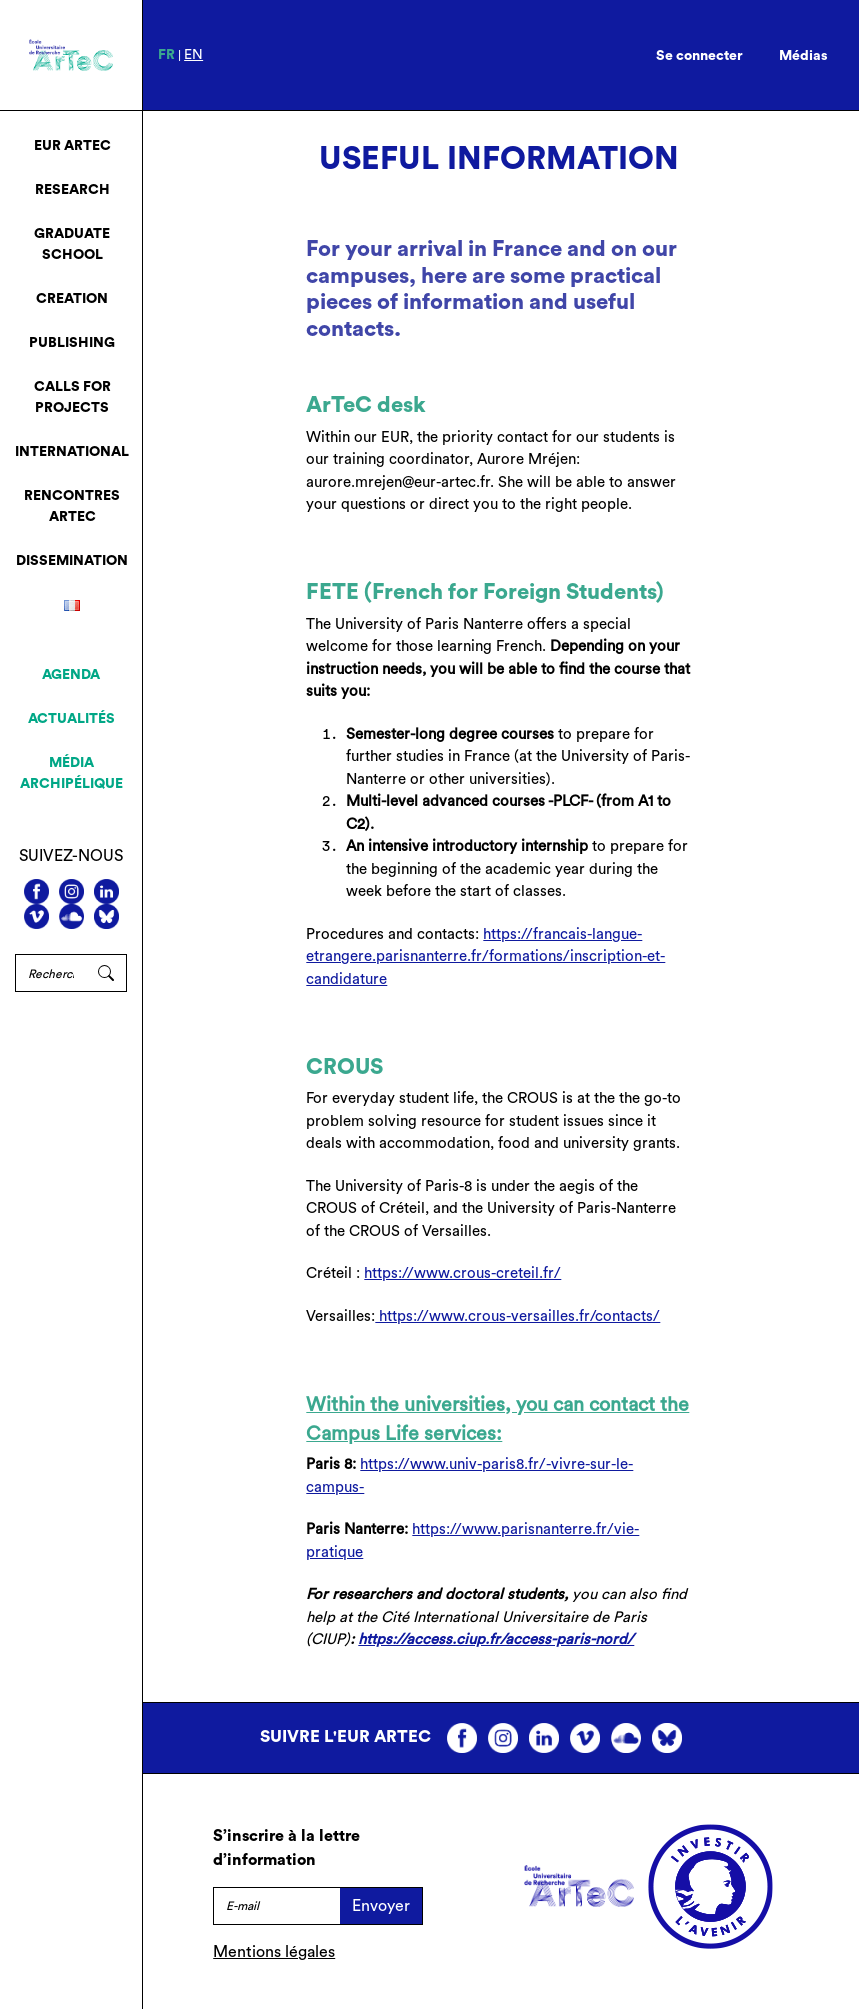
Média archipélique (71, 773)
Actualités (71, 719)
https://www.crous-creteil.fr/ (462, 1273)
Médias (803, 56)
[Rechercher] (50, 973)
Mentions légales (274, 1952)
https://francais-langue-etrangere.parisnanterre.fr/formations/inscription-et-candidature (485, 957)
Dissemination (72, 561)
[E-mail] (276, 1906)
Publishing (72, 343)
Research (72, 190)
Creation (72, 299)
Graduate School (72, 244)
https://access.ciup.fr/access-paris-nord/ (496, 1639)
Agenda (71, 675)
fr (166, 55)
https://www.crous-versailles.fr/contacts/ (517, 1316)
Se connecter (699, 56)
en (193, 55)
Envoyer (381, 1906)
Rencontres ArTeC (72, 506)
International (72, 452)
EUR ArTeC (72, 146)
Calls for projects (72, 397)
